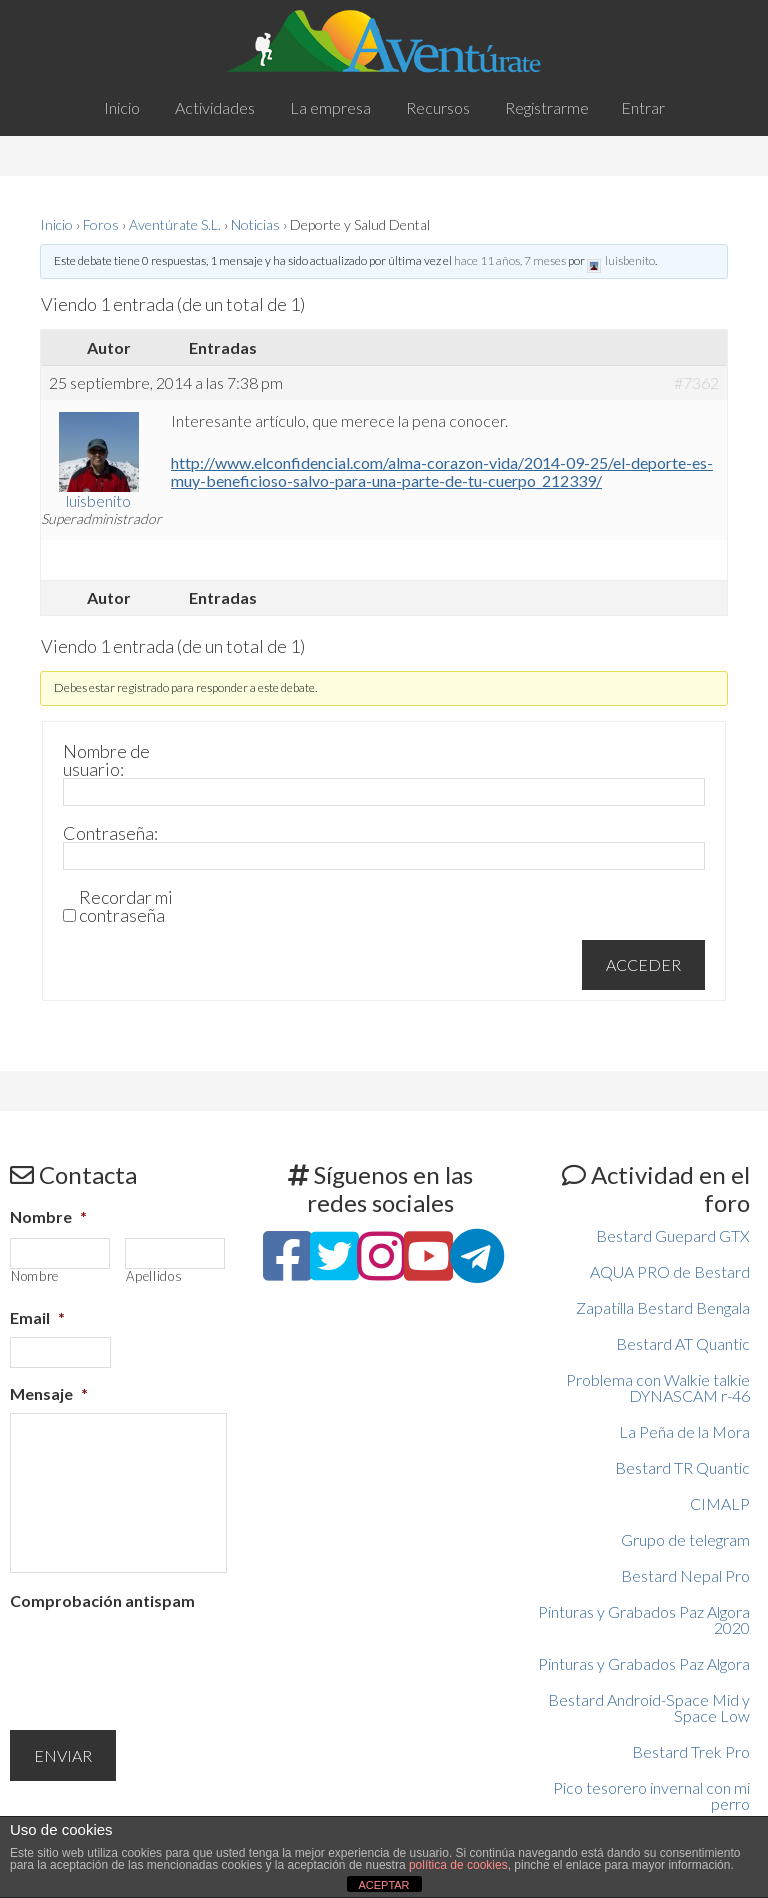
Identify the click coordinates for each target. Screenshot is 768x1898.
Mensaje (49, 1393)
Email (37, 1317)
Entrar (643, 107)
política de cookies (458, 1865)
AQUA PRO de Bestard (670, 1271)
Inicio (56, 224)
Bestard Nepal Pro (685, 1575)
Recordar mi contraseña (126, 906)
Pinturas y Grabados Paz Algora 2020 (644, 1619)
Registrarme (547, 107)
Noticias (255, 224)
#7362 (696, 383)
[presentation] (162, 1659)
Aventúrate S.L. (175, 224)
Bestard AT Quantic (683, 1343)
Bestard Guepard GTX (673, 1235)
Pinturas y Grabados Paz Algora (644, 1663)
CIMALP (720, 1503)
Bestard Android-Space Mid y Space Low (649, 1707)
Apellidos (154, 1276)
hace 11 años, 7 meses (510, 260)
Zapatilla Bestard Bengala (663, 1307)
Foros (101, 224)
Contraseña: (110, 833)
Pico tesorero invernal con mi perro (651, 1795)
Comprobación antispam (102, 1600)
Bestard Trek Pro (691, 1751)
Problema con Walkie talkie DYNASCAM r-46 (658, 1387)
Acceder (643, 964)
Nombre (48, 1216)
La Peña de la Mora (684, 1431)
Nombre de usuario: (106, 760)
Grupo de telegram (685, 1539)
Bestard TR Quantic (682, 1467)
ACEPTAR (383, 1885)
